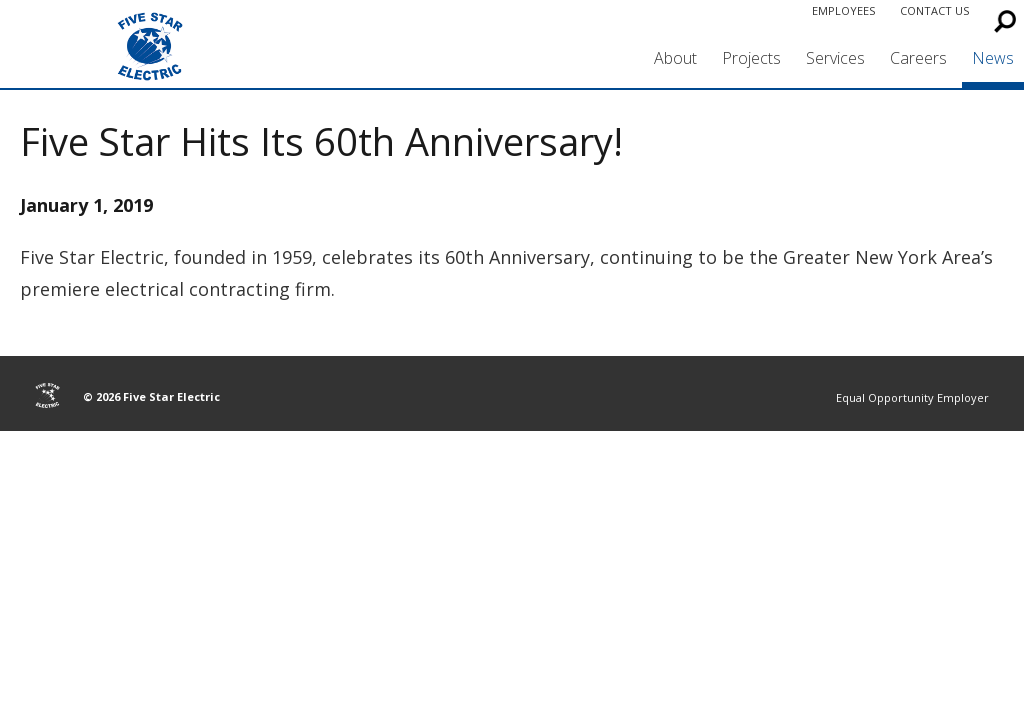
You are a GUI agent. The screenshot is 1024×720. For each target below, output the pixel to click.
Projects (751, 58)
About (675, 58)
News (993, 58)
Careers (918, 58)
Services (835, 58)
